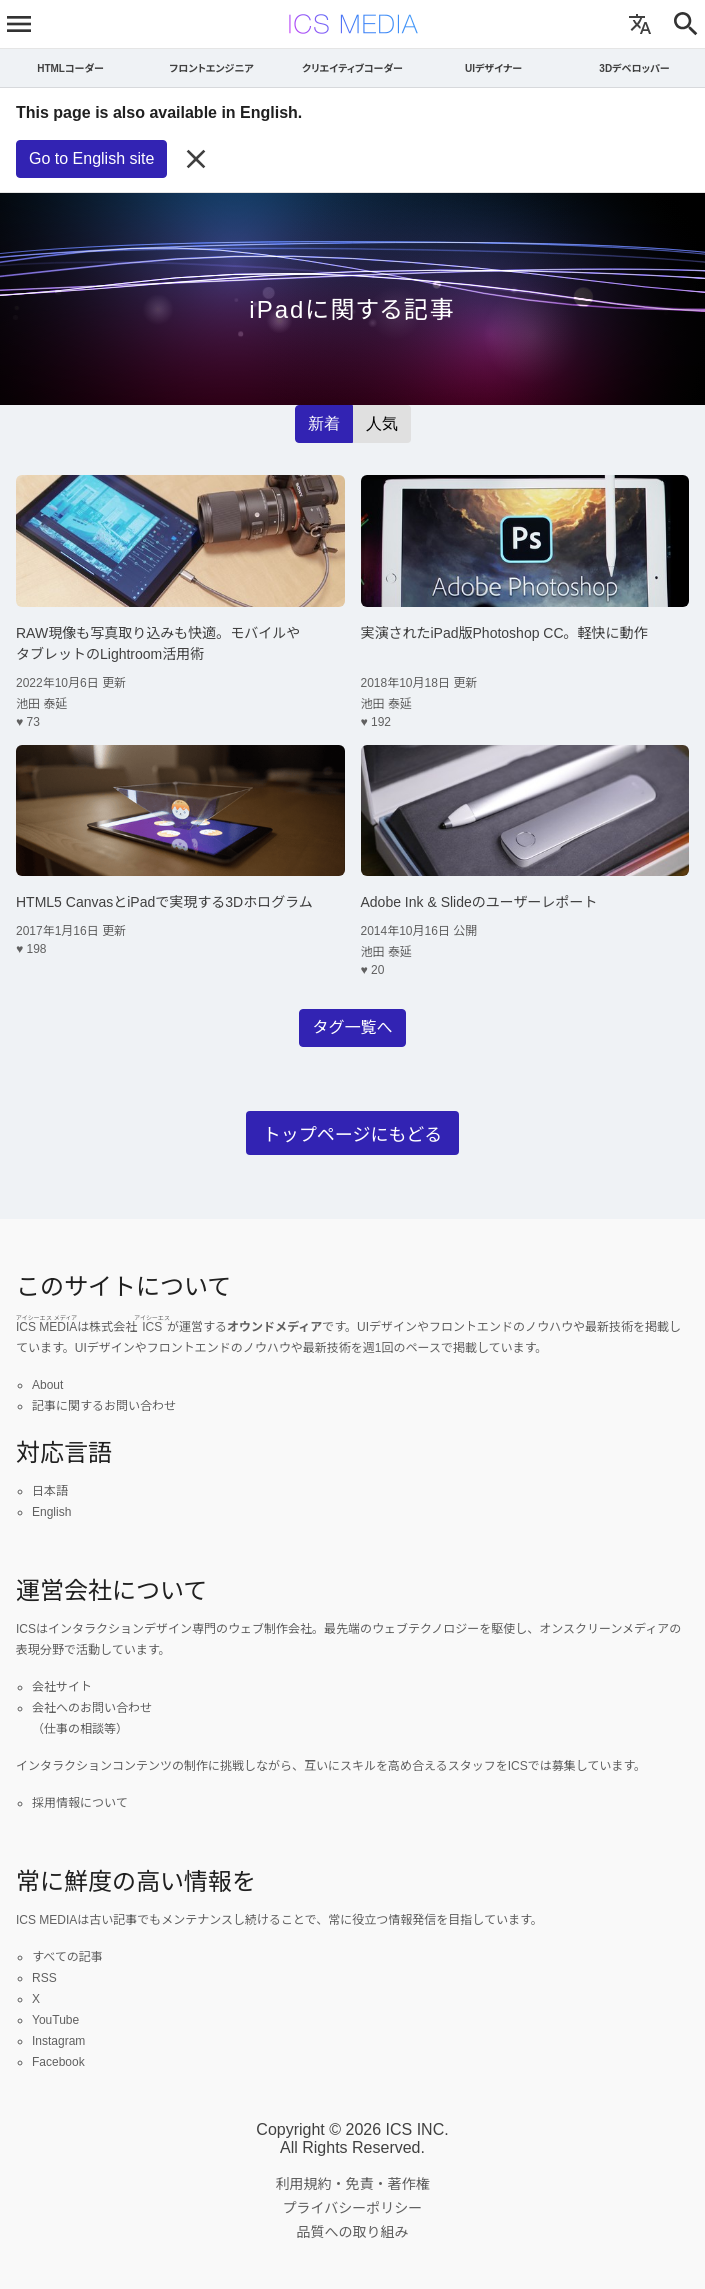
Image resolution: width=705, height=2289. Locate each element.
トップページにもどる (352, 1135)
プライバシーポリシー (353, 2208)
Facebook (58, 2062)
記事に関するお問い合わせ (104, 1406)
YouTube (55, 2020)
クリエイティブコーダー (352, 68)
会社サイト (62, 1687)
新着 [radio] (324, 423)
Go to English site (91, 158)
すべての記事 (67, 1957)
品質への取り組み (353, 2232)
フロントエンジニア (211, 68)
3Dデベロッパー (634, 68)
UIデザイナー (493, 68)
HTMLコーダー (70, 68)
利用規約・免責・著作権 (353, 2184)
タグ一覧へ (352, 1027)
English (51, 1512)
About (47, 1385)
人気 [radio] (382, 423)
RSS (44, 1978)
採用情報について (80, 1803)
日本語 (50, 1491)
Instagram (58, 2041)
